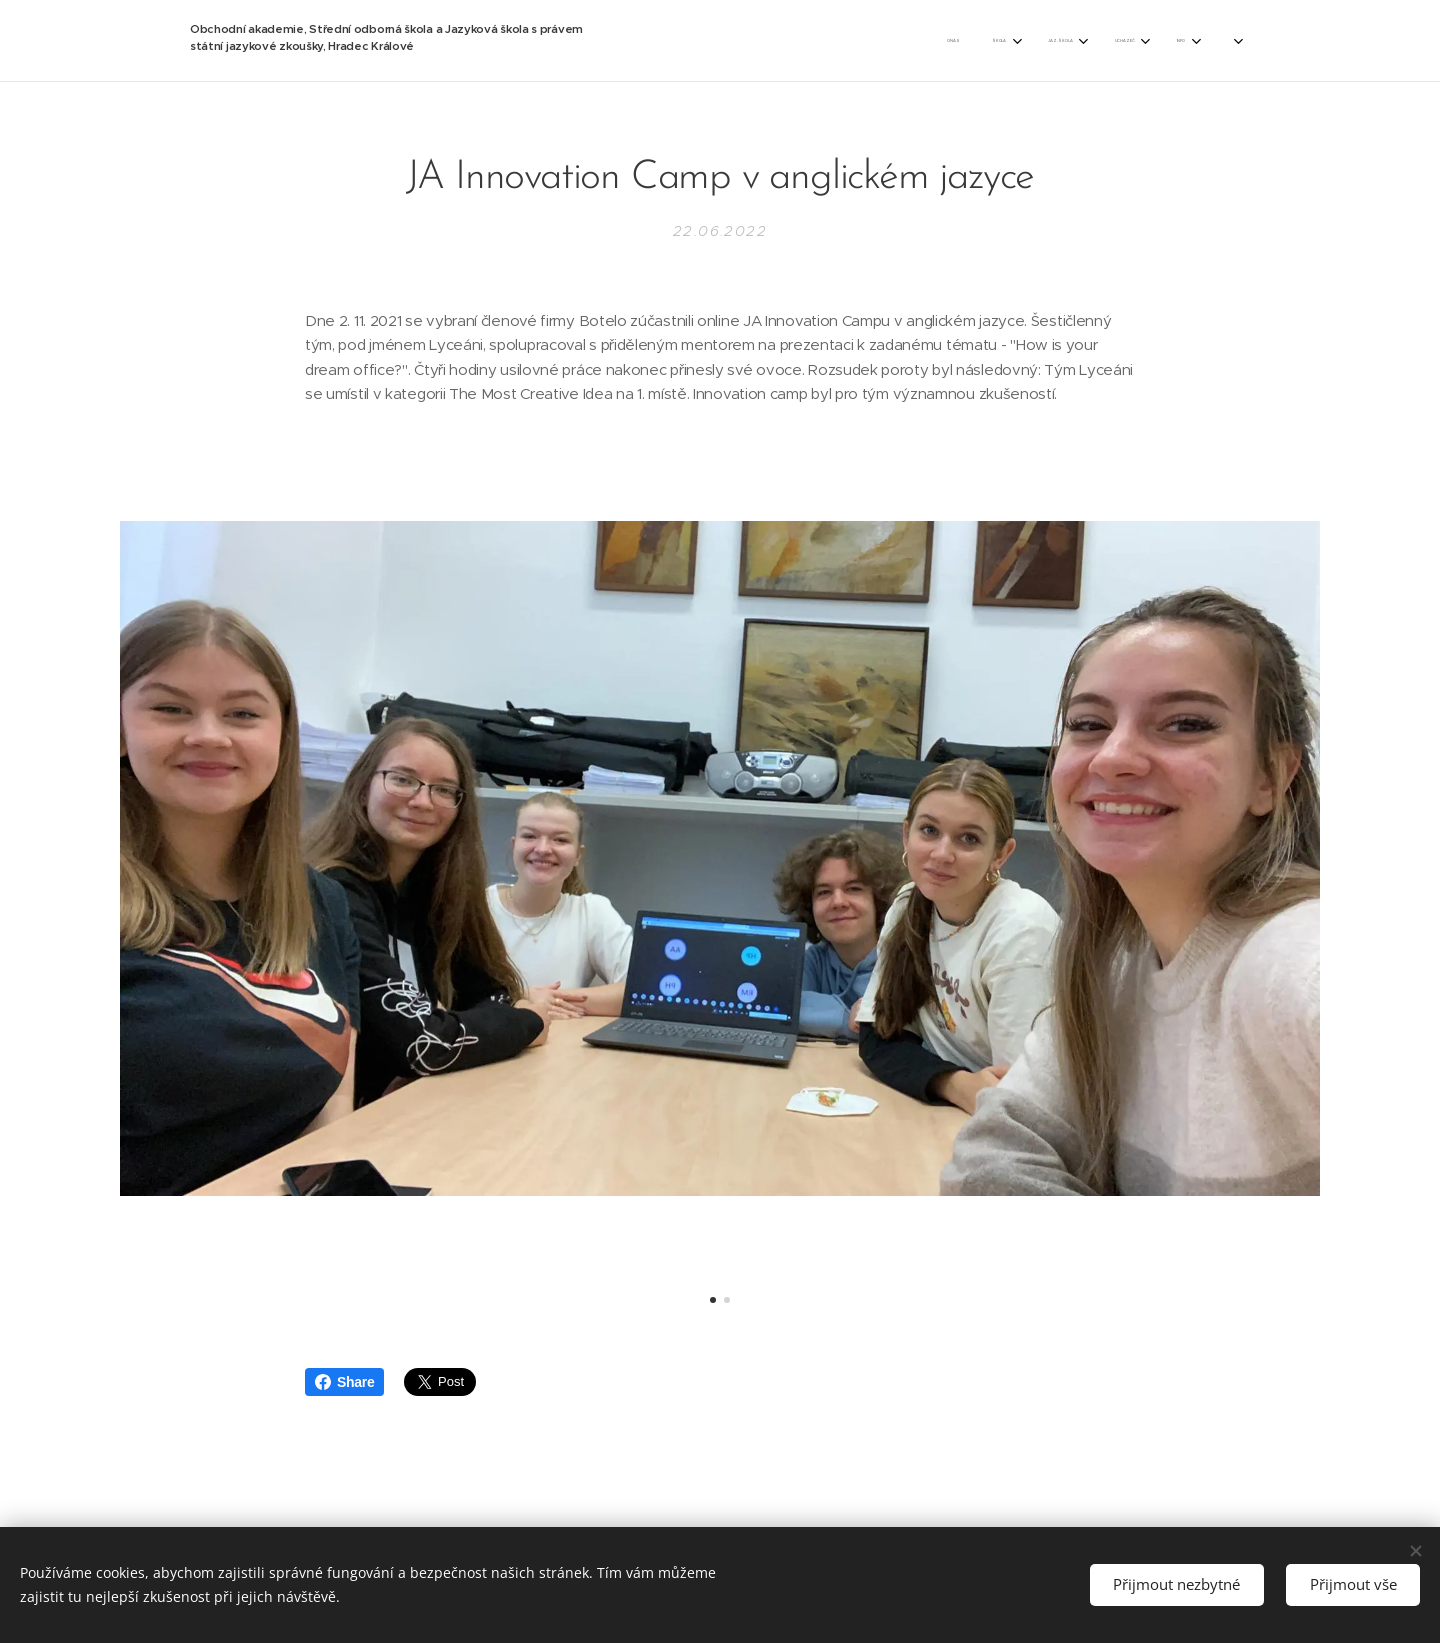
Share (344, 1382)
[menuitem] (801, 41)
